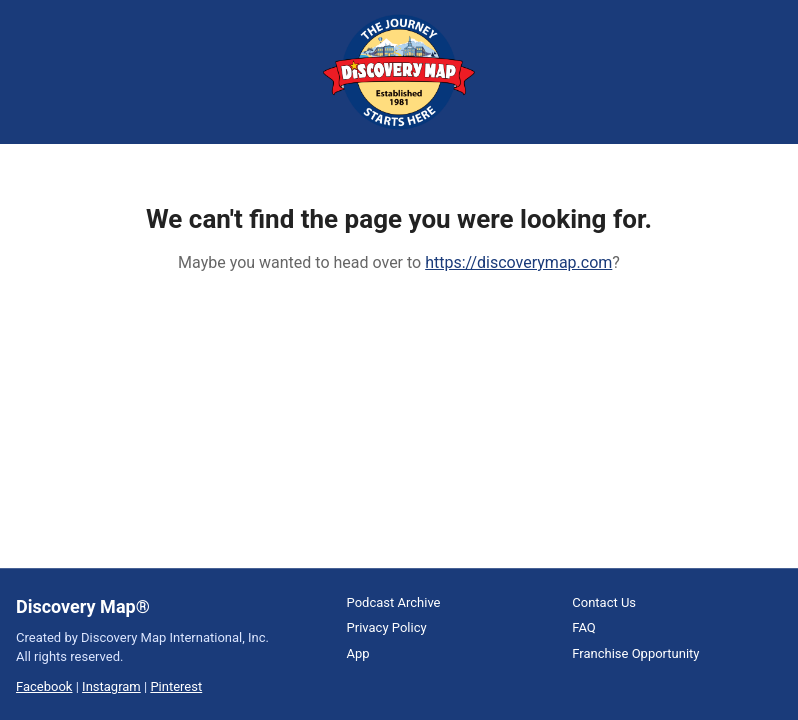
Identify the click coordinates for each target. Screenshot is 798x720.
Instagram (111, 686)
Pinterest (176, 686)
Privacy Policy (387, 627)
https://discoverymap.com (518, 262)
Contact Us (604, 602)
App (358, 653)
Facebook (44, 686)
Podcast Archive (394, 602)
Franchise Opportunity (635, 653)
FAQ (583, 627)
